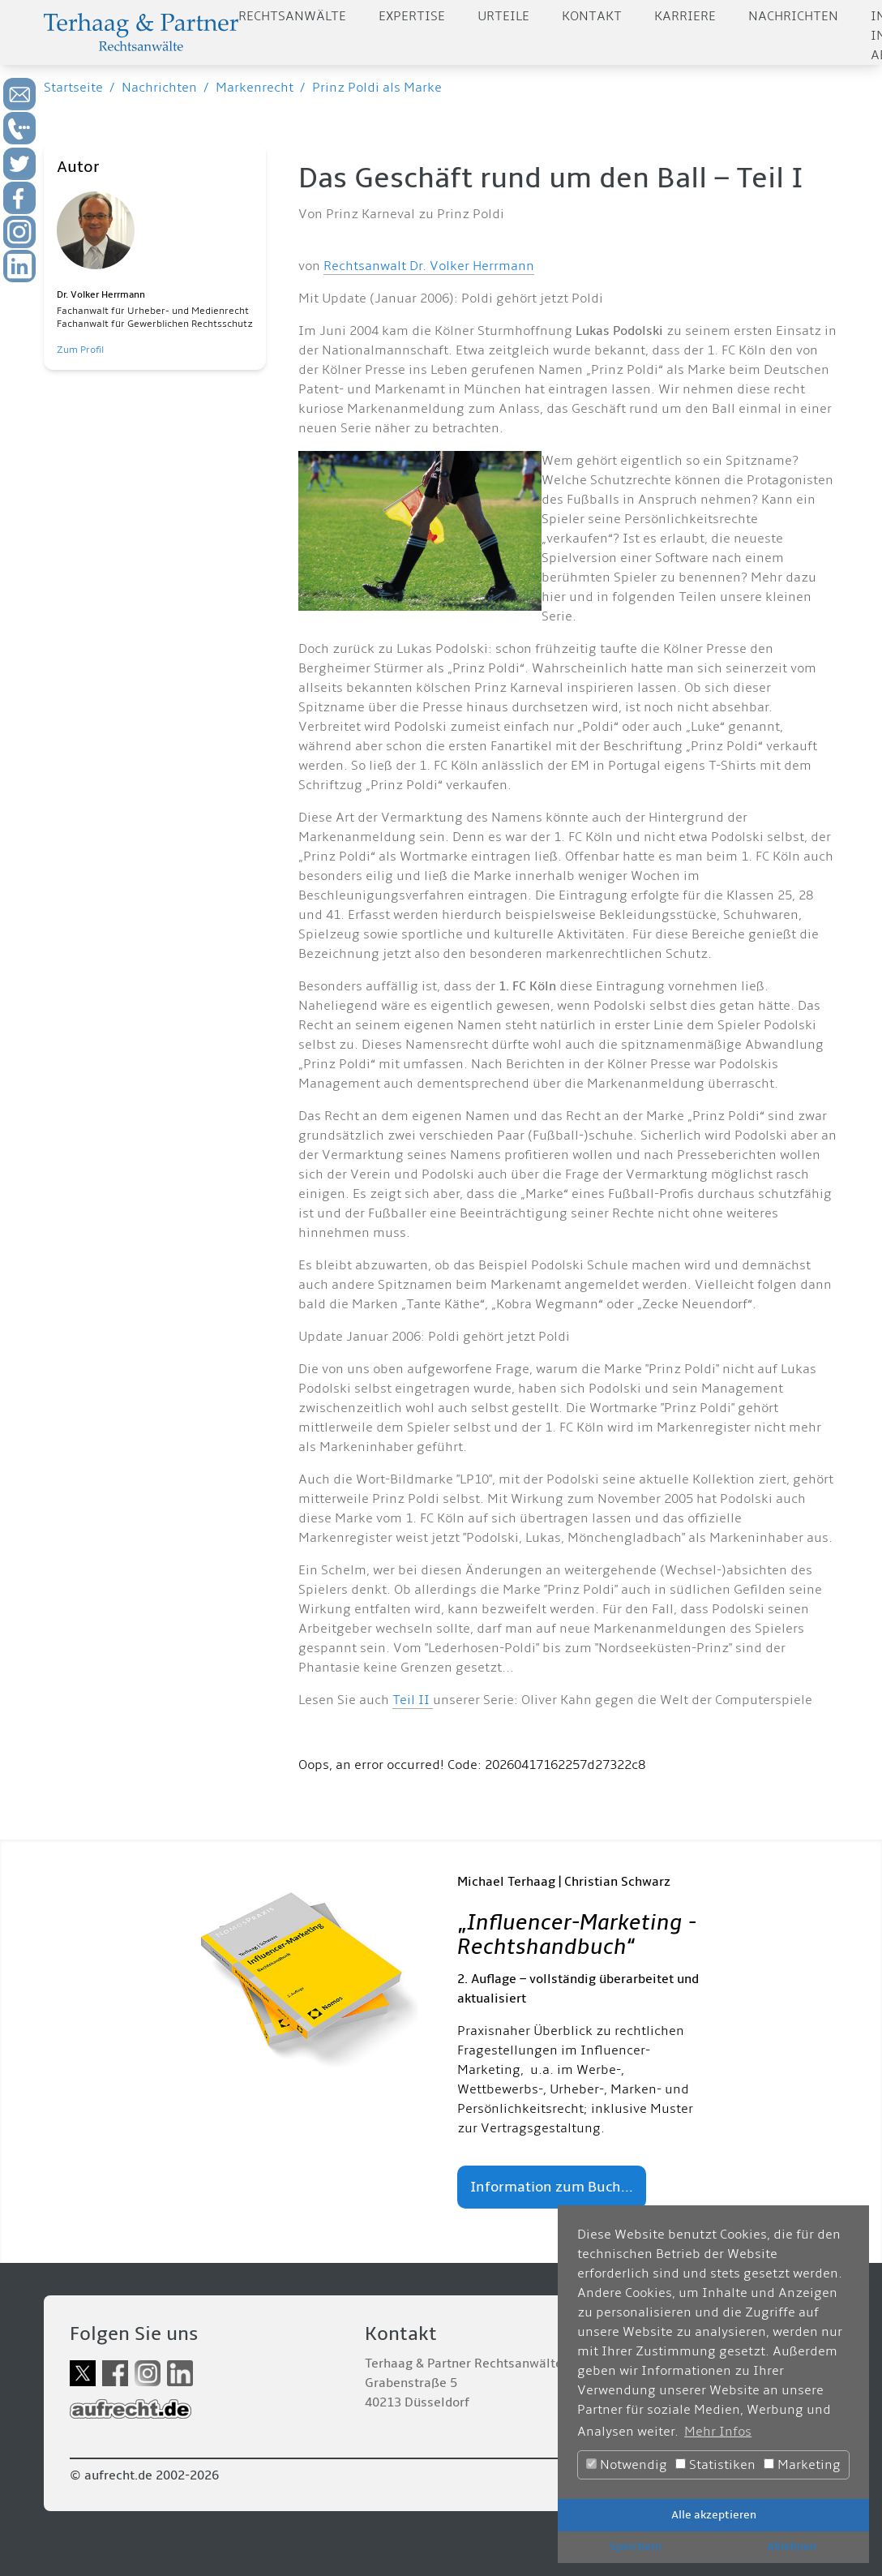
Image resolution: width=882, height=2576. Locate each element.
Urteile (503, 16)
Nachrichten (793, 16)
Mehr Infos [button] (717, 2432)
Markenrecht (254, 87)
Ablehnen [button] (791, 2546)
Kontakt (592, 16)
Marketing (802, 2465)
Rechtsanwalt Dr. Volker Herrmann (428, 266)
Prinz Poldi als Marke (377, 87)
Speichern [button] (636, 2546)
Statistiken (715, 2465)
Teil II (412, 1700)
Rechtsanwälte (292, 16)
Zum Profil (80, 350)
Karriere (685, 16)
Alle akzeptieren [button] (713, 2515)
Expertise (412, 16)
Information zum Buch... (551, 2187)
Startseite (73, 87)
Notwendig (626, 2465)
